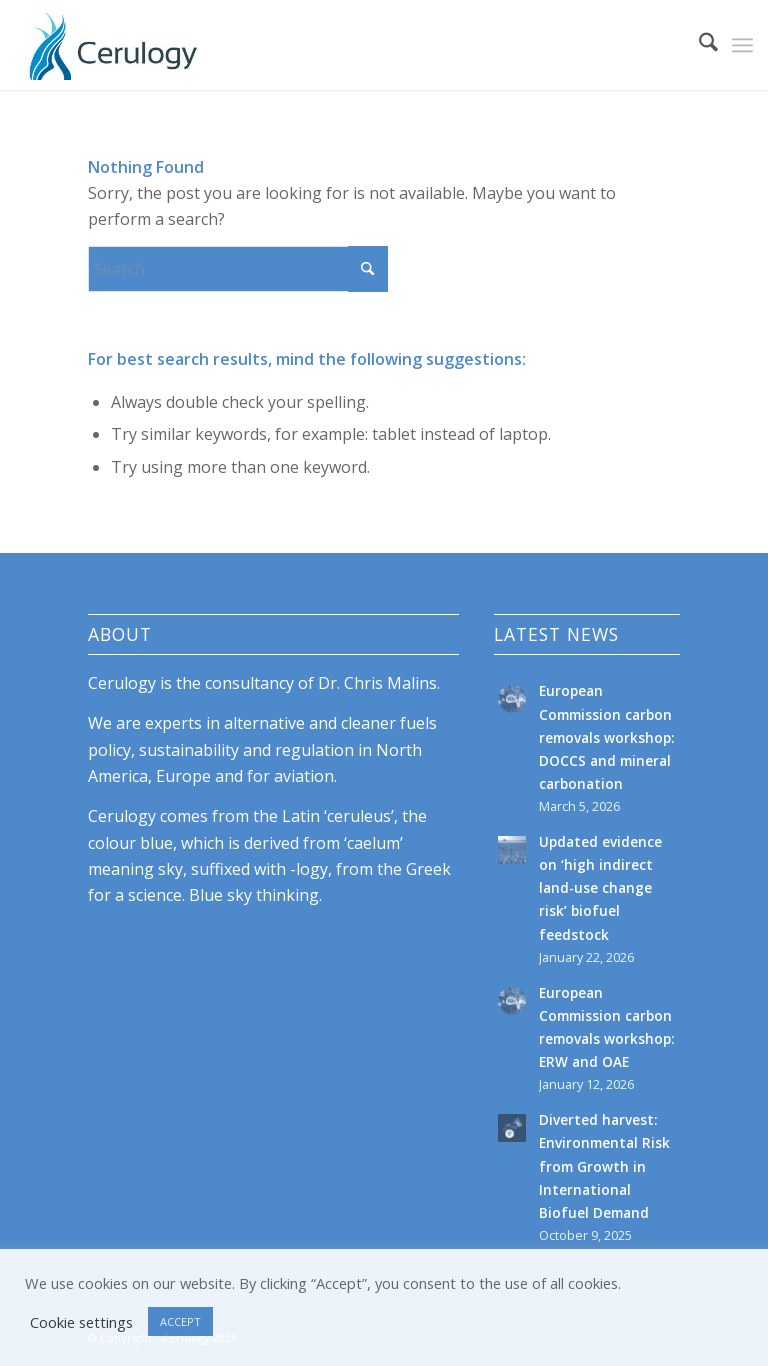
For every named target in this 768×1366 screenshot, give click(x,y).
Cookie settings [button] (81, 1322)
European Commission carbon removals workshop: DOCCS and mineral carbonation (606, 736)
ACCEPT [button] (180, 1321)
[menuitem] (698, 45)
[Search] (698, 45)
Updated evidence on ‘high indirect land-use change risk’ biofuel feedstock (600, 887)
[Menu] (742, 45)
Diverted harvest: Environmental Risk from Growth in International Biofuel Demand (604, 1165)
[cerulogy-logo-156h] (112, 45)
